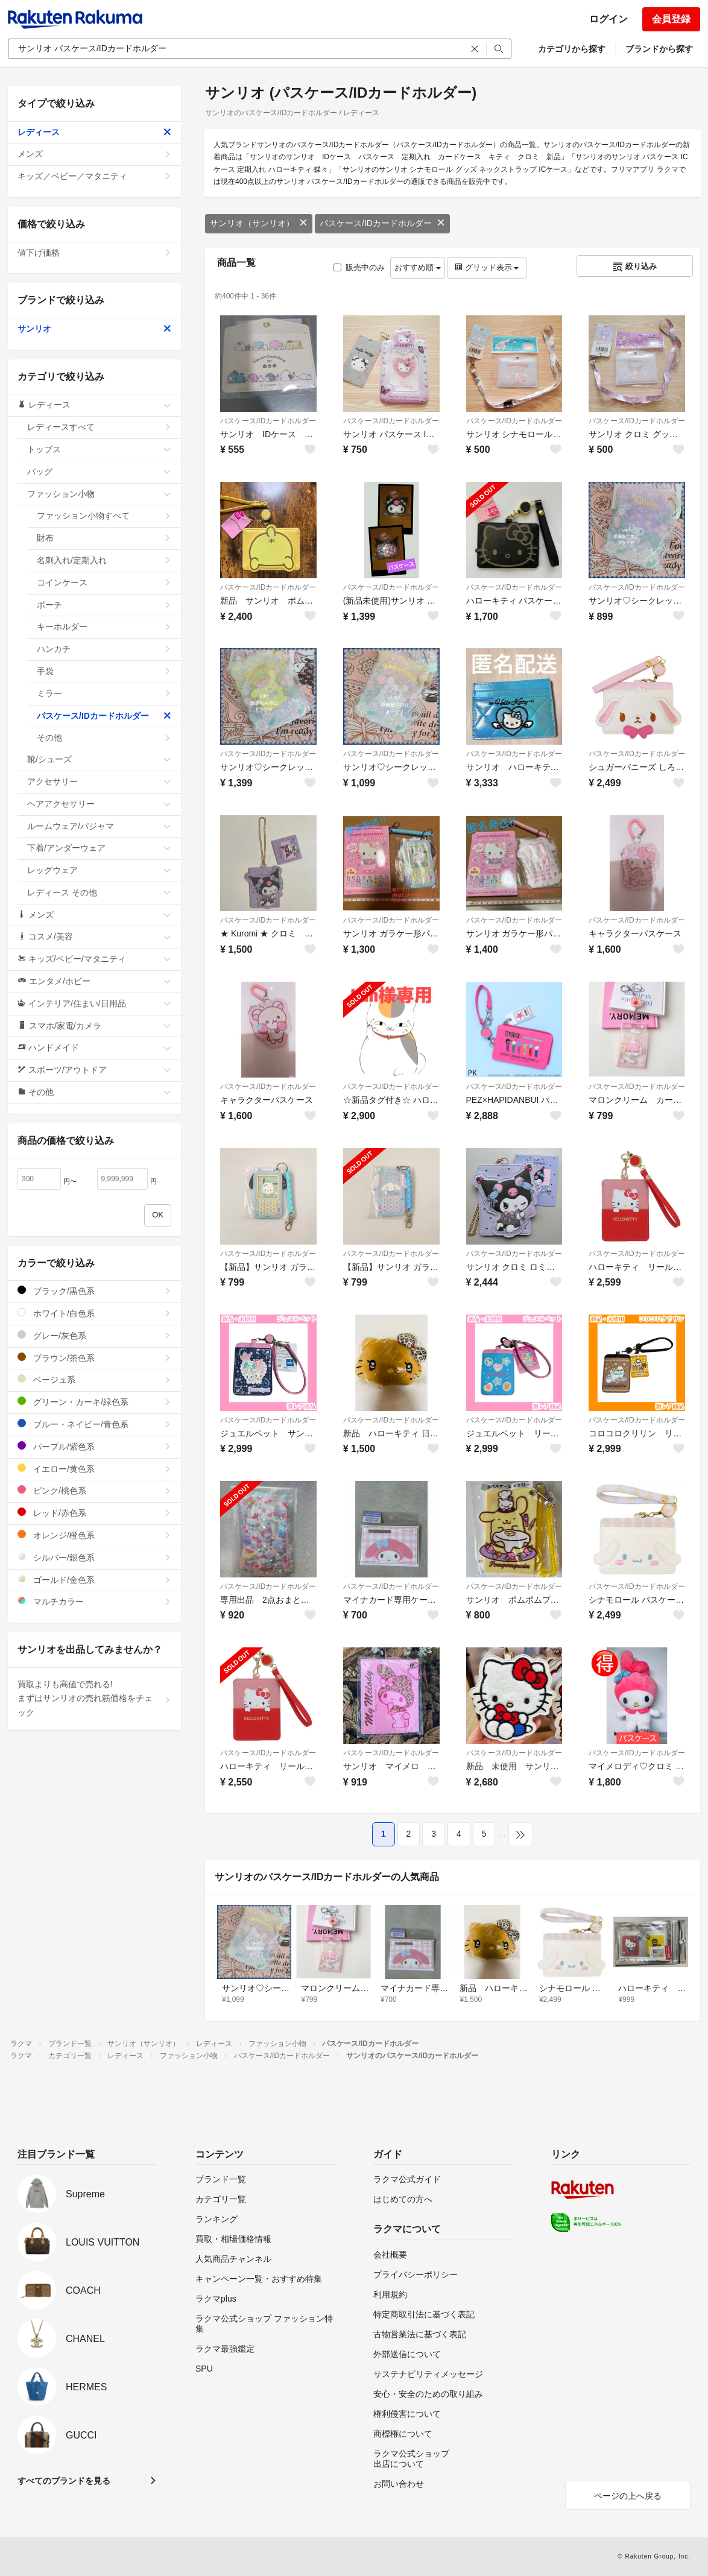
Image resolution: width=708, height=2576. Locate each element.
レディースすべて (99, 427)
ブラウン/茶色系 (94, 1358)
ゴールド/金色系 (94, 1579)
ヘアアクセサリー (99, 804)
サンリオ (94, 328)
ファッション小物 (99, 494)
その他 (104, 737)
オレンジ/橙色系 (94, 1535)
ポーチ (104, 605)
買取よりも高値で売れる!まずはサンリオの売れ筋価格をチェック (94, 1698)
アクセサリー (99, 781)
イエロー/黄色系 (94, 1468)
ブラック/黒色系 (94, 1291)
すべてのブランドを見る (63, 2481)
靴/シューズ (99, 759)
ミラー (104, 693)
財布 (104, 538)
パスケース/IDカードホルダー (382, 223)
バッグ (99, 471)
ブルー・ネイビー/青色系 (94, 1424)
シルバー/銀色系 (94, 1557)
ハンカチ (104, 649)
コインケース (104, 582)
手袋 (104, 671)
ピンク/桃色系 (94, 1490)
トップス (99, 449)
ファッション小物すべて (104, 515)
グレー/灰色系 (94, 1335)
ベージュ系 (94, 1379)
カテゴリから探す (571, 49)
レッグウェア (99, 870)
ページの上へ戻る (628, 2496)
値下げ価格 (94, 252)
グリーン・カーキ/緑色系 (94, 1402)
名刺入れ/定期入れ (104, 560)
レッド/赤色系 (94, 1512)
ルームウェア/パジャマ (99, 826)
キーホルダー (104, 626)
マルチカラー (94, 1601)
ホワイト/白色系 (94, 1313)
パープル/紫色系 (94, 1446)
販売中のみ (359, 267)
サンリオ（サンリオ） (259, 223)
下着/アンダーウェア (99, 848)
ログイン (608, 19)
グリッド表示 (487, 267)
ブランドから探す (659, 49)
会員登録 (671, 19)
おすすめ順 (417, 267)
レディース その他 (99, 892)
